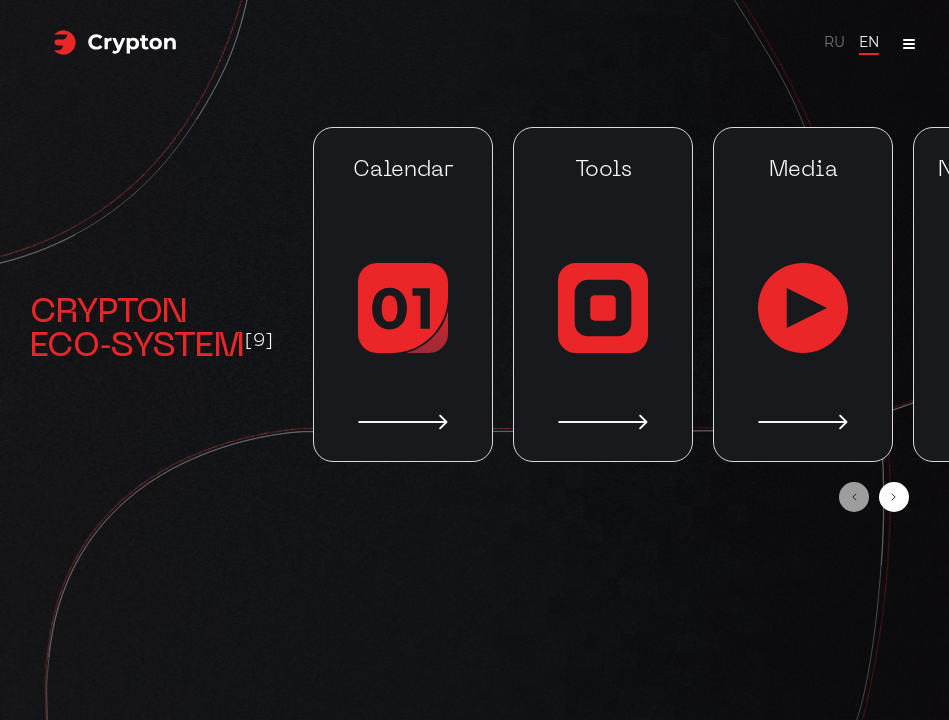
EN (869, 42)
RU (834, 42)
